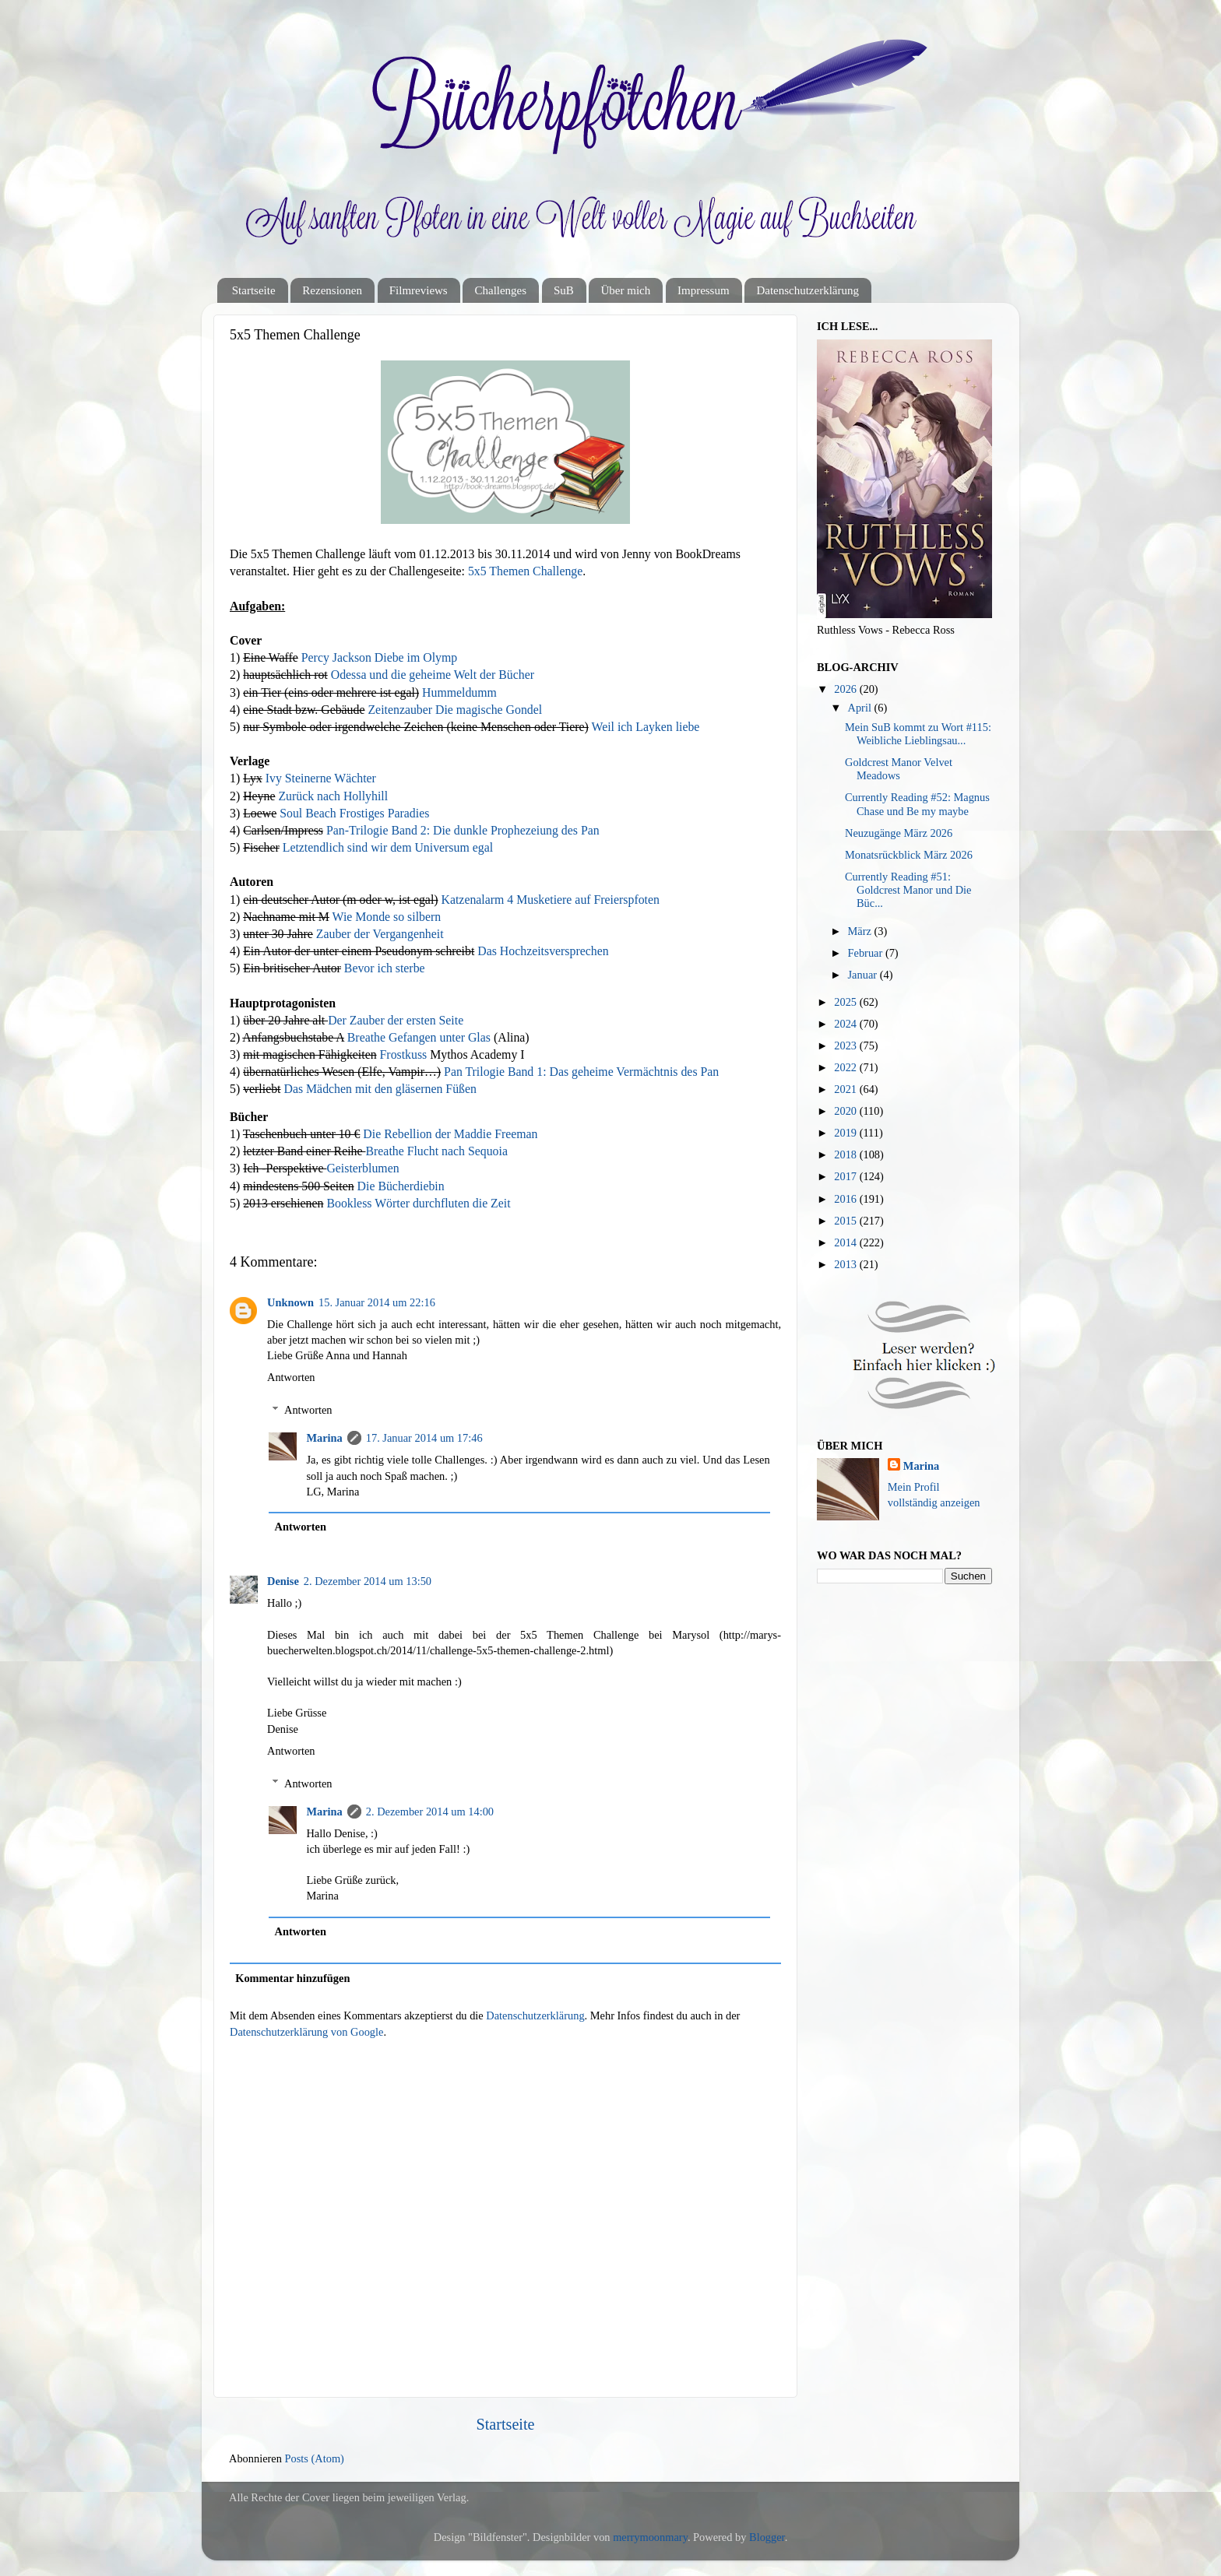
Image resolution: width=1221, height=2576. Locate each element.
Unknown (290, 1302)
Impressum (703, 290)
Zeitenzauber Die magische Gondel (455, 709)
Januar (864, 974)
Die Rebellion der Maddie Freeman (450, 1133)
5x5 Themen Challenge (525, 571)
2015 (846, 1220)
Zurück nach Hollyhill (333, 796)
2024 (846, 1023)
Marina (324, 1438)
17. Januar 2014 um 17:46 (424, 1438)
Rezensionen (332, 290)
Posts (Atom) (314, 2458)
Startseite (254, 290)
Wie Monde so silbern (387, 916)
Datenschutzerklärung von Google (306, 2032)
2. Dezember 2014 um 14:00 (430, 1811)
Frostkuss (404, 1054)
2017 (846, 1176)
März (861, 931)
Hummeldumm (459, 692)
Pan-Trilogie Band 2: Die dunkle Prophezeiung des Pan (463, 830)
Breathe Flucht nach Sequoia (437, 1151)
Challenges (500, 290)
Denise (283, 1581)
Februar (866, 953)
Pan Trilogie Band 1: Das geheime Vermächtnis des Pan (581, 1071)
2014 (846, 1242)
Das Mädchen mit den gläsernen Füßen (379, 1088)
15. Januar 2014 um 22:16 (376, 1302)
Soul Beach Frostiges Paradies (354, 813)
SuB (564, 290)
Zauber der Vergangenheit (380, 933)
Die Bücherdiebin (401, 1186)
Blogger (767, 2537)
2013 (846, 1264)
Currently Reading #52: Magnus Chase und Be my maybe (917, 804)
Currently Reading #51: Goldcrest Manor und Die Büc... (908, 890)
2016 (846, 1199)
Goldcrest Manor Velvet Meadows (898, 769)
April (861, 707)
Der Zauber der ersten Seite (395, 1020)
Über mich (625, 290)
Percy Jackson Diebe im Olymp (379, 657)
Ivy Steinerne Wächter (321, 778)
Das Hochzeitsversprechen (542, 951)
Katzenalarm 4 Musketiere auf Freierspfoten (551, 899)
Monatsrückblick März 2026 (909, 855)
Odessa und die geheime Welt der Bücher (432, 674)
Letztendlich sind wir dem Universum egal (388, 847)
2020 (846, 1111)
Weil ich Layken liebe (645, 726)
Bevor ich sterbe (384, 968)
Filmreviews (418, 290)
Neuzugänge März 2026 (898, 833)
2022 (846, 1067)
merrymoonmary (650, 2537)
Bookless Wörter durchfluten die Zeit (418, 1203)
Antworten (291, 1377)
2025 (846, 1002)
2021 (846, 1089)
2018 (846, 1154)
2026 (846, 689)
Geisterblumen (362, 1168)
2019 (846, 1132)
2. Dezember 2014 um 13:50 (367, 1581)
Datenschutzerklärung (807, 290)
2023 (846, 1045)
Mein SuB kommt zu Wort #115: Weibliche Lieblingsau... (918, 734)
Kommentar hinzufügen (292, 1978)
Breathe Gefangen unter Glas (419, 1037)
